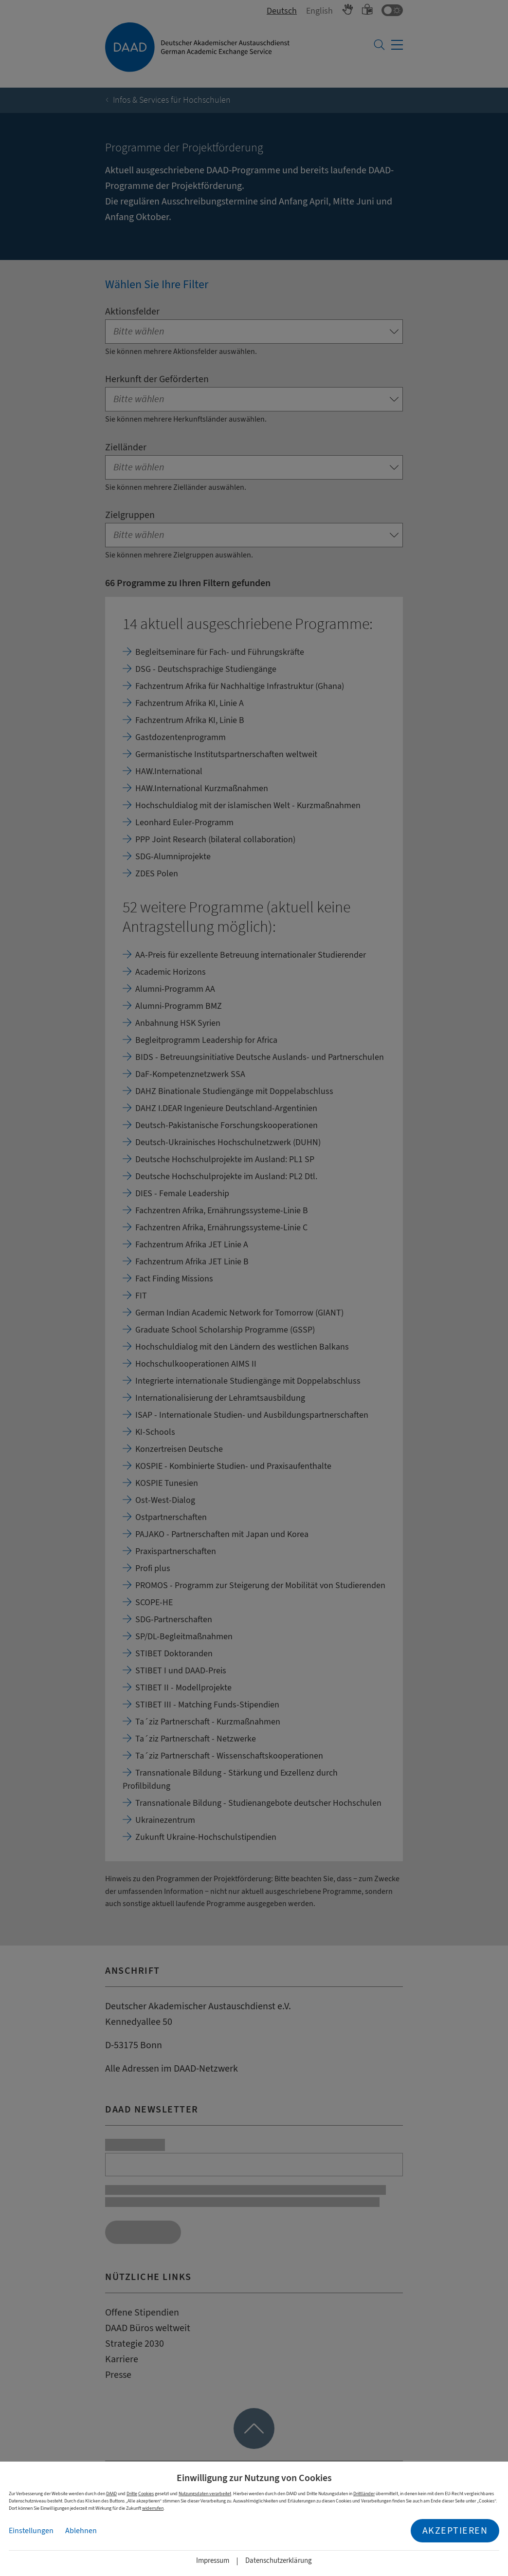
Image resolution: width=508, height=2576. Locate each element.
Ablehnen (81, 2531)
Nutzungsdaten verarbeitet (205, 2493)
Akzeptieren (455, 2530)
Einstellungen (31, 2531)
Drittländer (364, 2493)
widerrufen (152, 2508)
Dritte (132, 2493)
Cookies (146, 2493)
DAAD (111, 2493)
